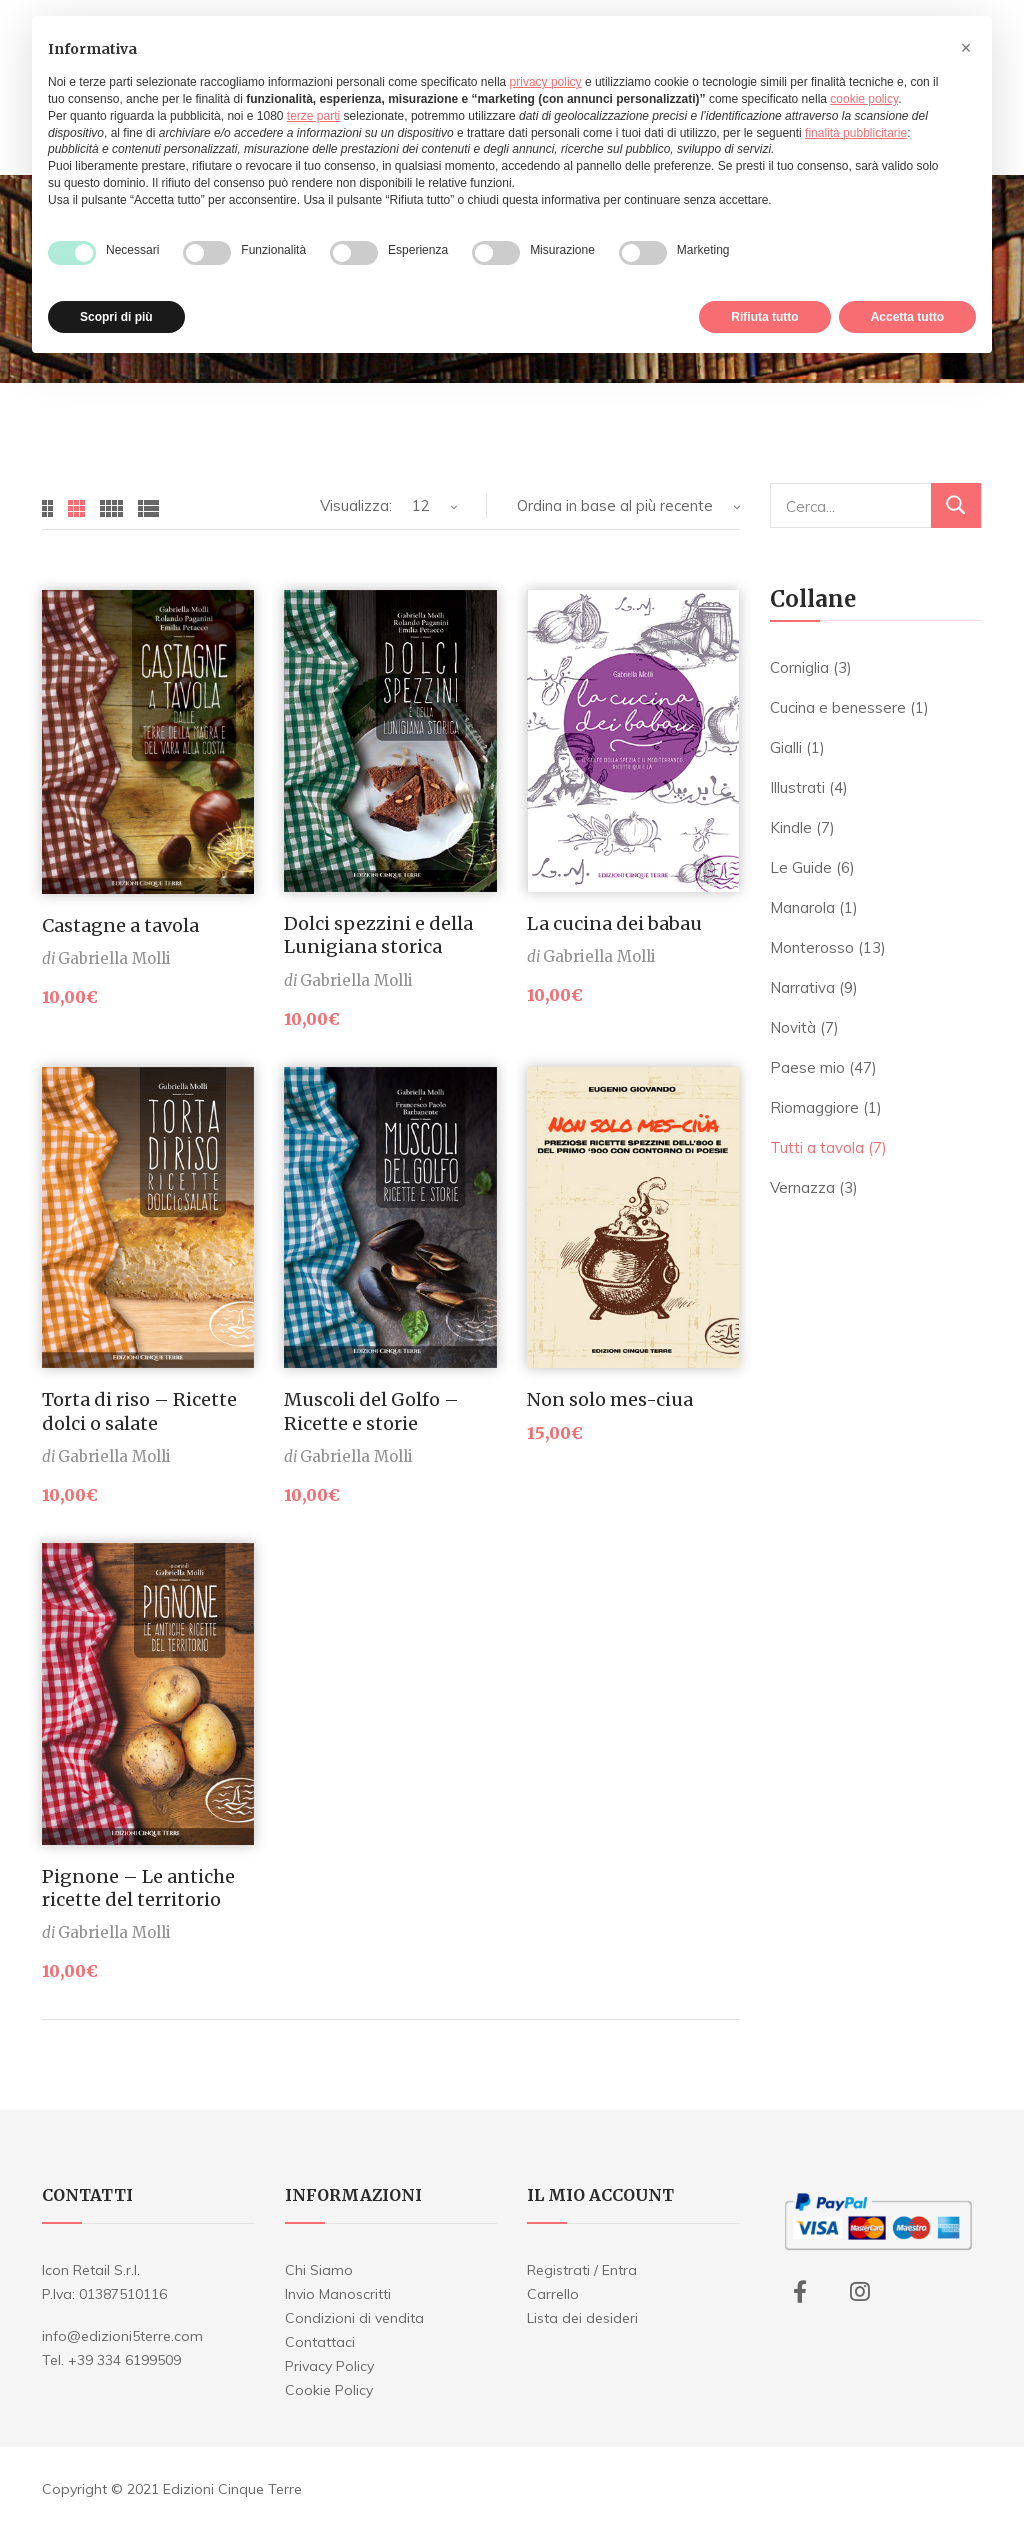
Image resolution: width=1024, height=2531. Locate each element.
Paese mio (807, 1067)
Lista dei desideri (582, 2318)
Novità (793, 1027)
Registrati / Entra (582, 2270)
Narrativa (802, 987)
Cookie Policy (329, 2390)
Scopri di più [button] (116, 317)
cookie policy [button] (864, 99)
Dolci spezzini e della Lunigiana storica (378, 935)
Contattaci (320, 2342)
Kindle (791, 827)
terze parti (313, 116)
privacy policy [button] (546, 82)
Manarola (802, 907)
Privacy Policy (329, 2366)
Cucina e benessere (838, 707)
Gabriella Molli (114, 958)
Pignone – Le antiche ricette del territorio (138, 1888)
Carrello (553, 2294)
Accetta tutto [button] (907, 317)
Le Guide (801, 867)
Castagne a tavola (120, 925)
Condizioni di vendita (354, 2318)
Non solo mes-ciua (610, 1399)
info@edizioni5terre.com (122, 2336)
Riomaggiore (814, 1107)
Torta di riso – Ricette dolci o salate (139, 1411)
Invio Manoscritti (338, 2294)
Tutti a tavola (817, 1147)
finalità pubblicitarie (856, 133)
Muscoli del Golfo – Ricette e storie (371, 1411)
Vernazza (802, 1187)
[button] (966, 48)
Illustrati (797, 787)
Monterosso (812, 947)
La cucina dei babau (614, 923)
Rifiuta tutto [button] (764, 317)
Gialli (786, 747)
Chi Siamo (319, 2270)
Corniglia (799, 667)
